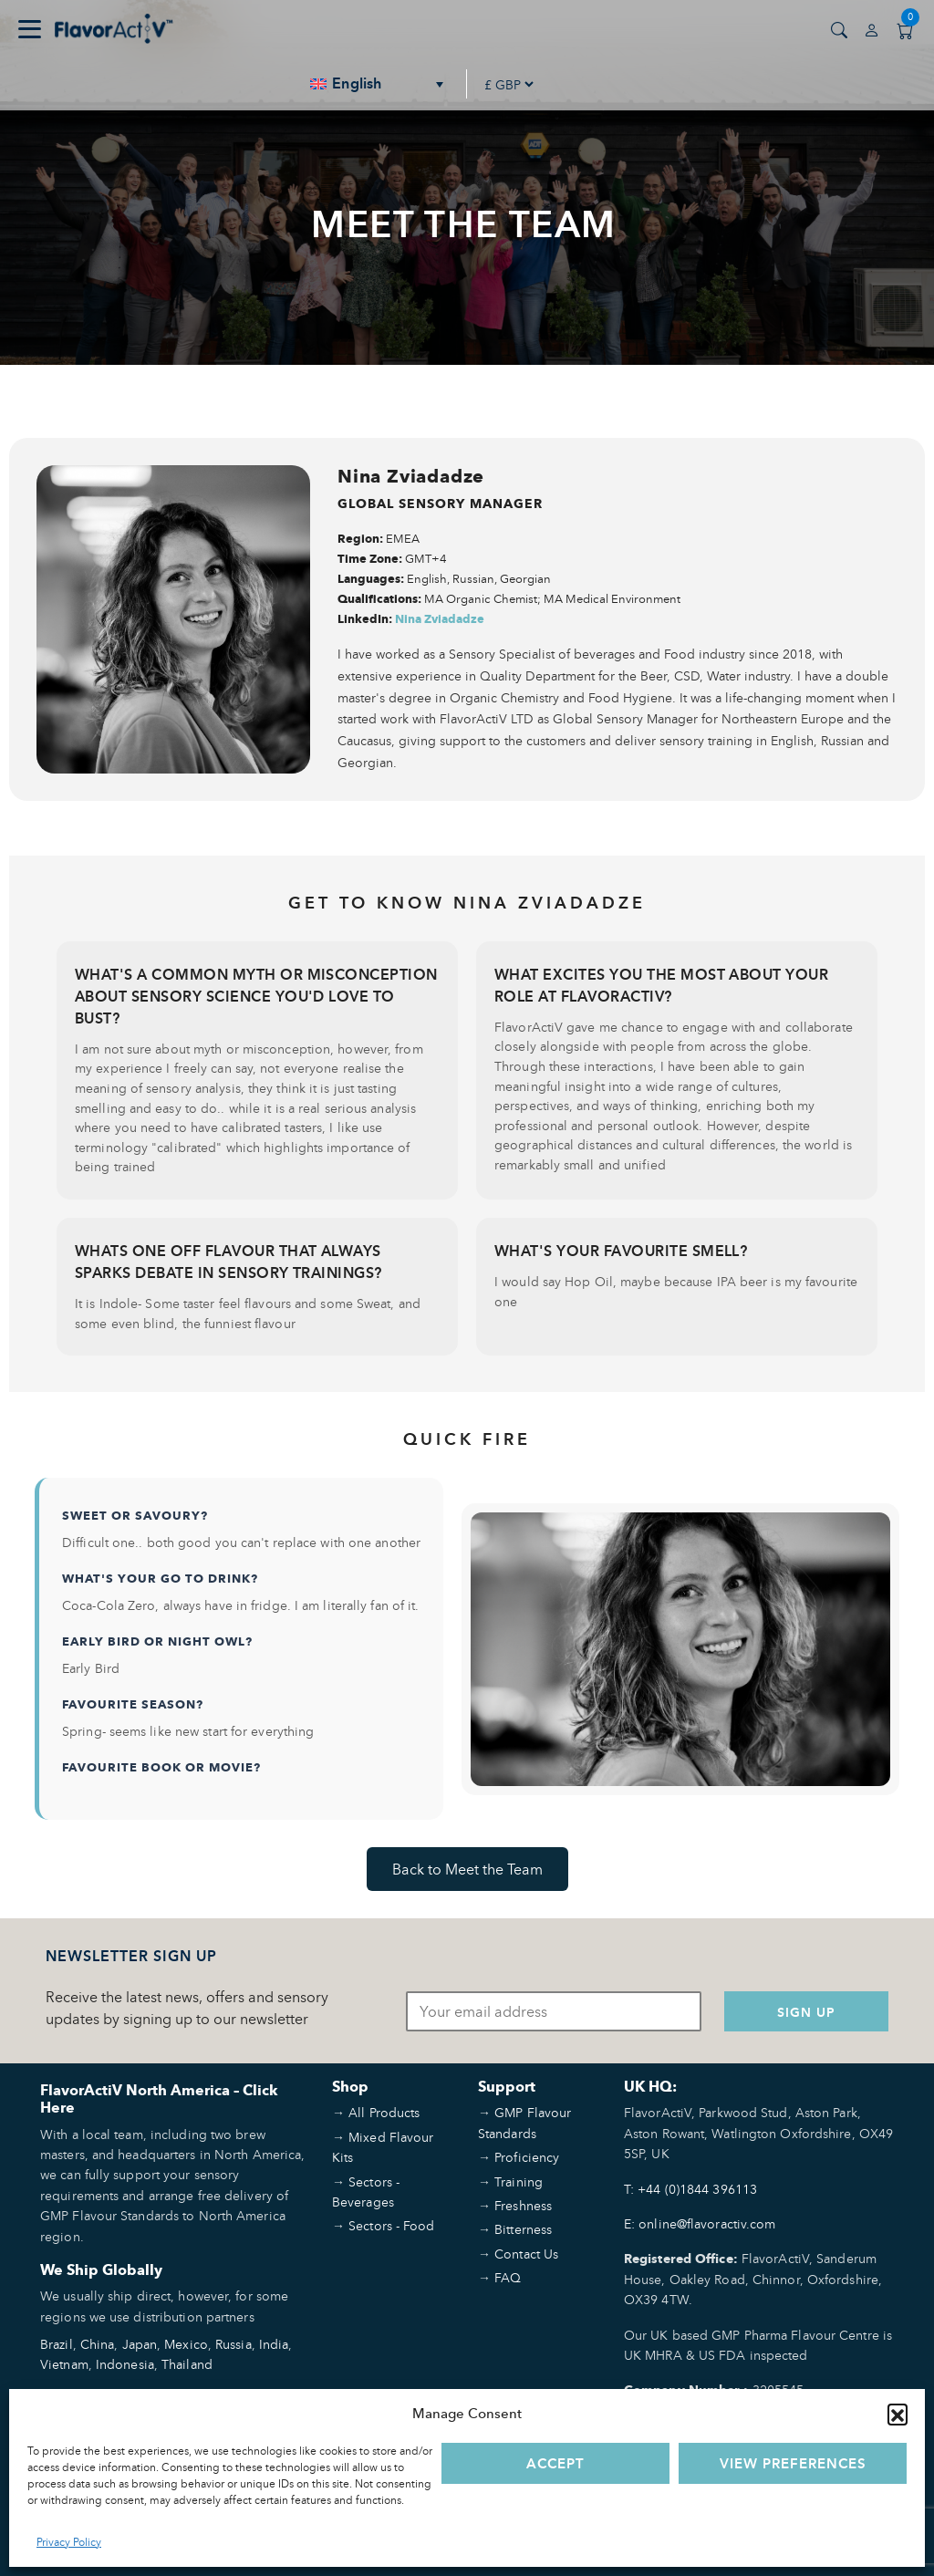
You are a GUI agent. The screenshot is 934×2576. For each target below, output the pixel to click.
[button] (897, 2414)
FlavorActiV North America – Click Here (159, 2099)
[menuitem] (377, 84)
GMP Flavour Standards (524, 2122)
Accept (555, 2463)
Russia (233, 2343)
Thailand (187, 2363)
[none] (377, 84)
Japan (140, 2343)
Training (518, 2181)
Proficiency (526, 2156)
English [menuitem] (356, 84)
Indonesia (125, 2363)
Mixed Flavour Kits (383, 2146)
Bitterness (523, 2228)
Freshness (523, 2205)
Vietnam (64, 2363)
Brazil (56, 2343)
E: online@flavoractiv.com (700, 2223)
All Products (384, 2112)
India (274, 2343)
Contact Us (526, 2253)
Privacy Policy (68, 2541)
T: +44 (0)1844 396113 (690, 2188)
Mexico (186, 2343)
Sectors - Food (391, 2225)
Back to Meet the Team (467, 1869)
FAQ (507, 2277)
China (97, 2343)
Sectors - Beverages (366, 2191)
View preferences (793, 2463)
